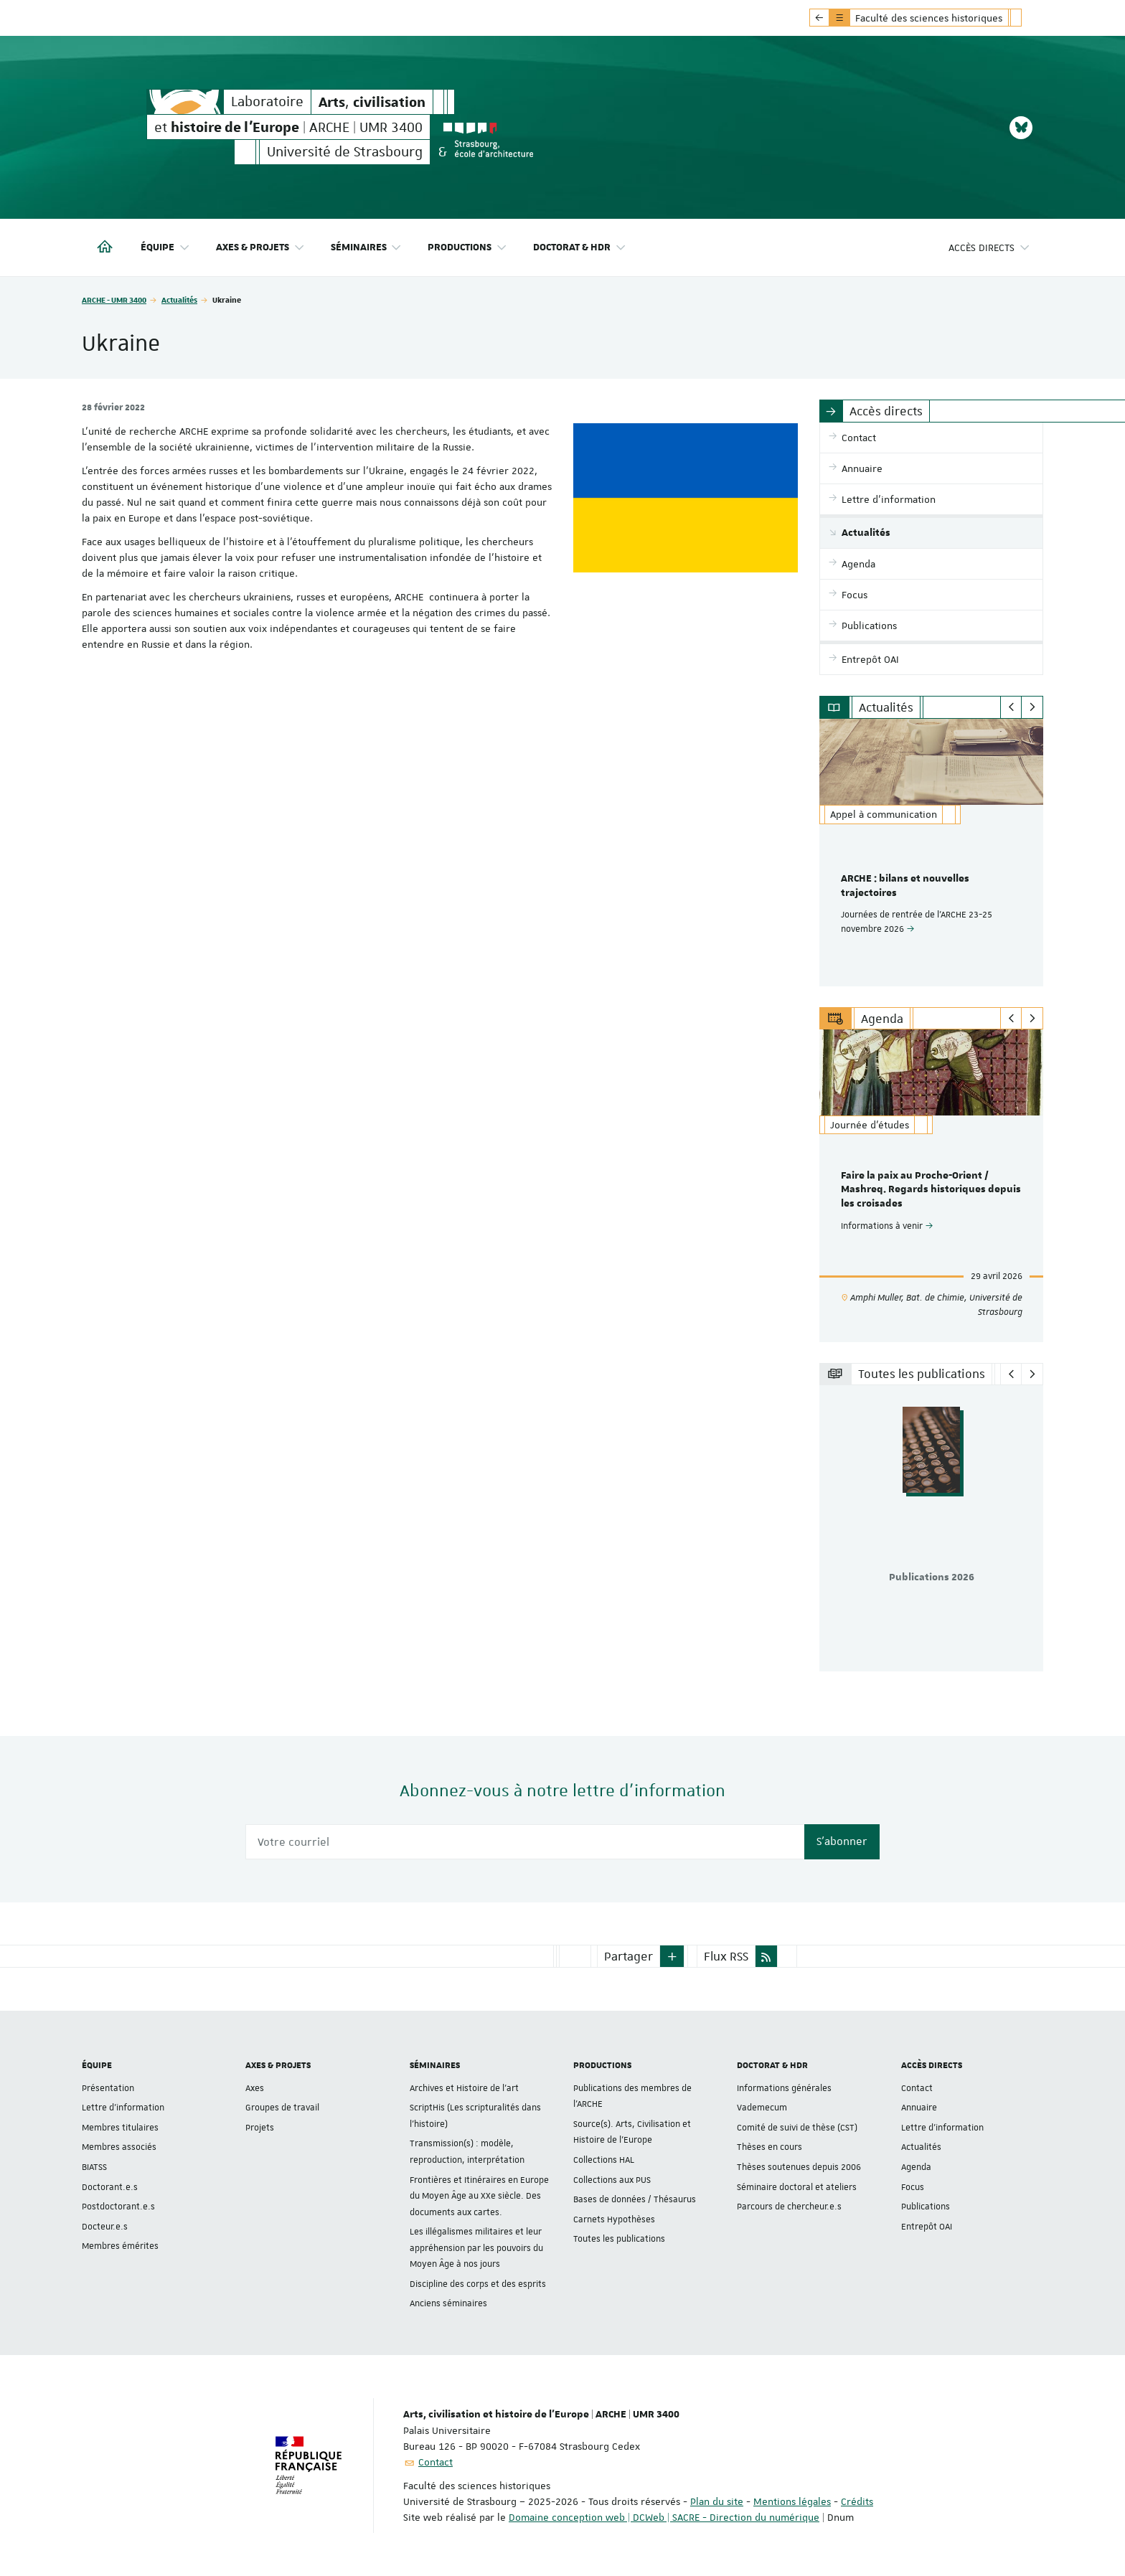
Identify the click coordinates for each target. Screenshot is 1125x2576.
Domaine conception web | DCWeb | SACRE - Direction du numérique (664, 2517)
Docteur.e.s (105, 2226)
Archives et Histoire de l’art (464, 2088)
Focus (912, 2186)
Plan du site (716, 2501)
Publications (925, 2206)
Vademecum (762, 2107)
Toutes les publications (619, 2239)
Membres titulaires (120, 2127)
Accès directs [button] (989, 248)
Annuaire (919, 2107)
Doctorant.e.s (110, 2186)
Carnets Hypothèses (614, 2219)
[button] (672, 1956)
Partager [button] (628, 1956)
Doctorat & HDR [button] (579, 248)
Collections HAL (603, 2160)
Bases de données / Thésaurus (634, 2199)
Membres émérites (120, 2246)
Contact (917, 2088)
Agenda (916, 2167)
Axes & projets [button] (260, 248)
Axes (254, 2088)
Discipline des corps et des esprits (478, 2284)
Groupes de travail (282, 2107)
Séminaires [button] (367, 248)
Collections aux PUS (612, 2179)
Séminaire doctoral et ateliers (797, 2186)
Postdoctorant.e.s (118, 2206)
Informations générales (784, 2088)
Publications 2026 (931, 1577)
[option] (931, 852)
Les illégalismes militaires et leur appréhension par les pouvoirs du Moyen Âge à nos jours (476, 2248)
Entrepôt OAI (926, 2226)
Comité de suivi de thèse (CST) (797, 2127)
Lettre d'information (123, 2107)
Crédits (857, 2501)
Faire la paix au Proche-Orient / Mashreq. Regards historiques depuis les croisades (931, 1190)
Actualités (179, 299)
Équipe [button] (165, 248)
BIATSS (94, 2167)
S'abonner (841, 1841)
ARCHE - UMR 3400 (114, 299)
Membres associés (119, 2147)
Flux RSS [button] (726, 1956)
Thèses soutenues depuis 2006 (799, 2167)
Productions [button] (467, 248)
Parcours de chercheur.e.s (789, 2206)
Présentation (108, 2088)
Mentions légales (792, 2501)
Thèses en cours (769, 2147)
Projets (259, 2127)
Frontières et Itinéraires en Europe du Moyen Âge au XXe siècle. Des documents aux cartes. (479, 2195)
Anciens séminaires (448, 2303)
